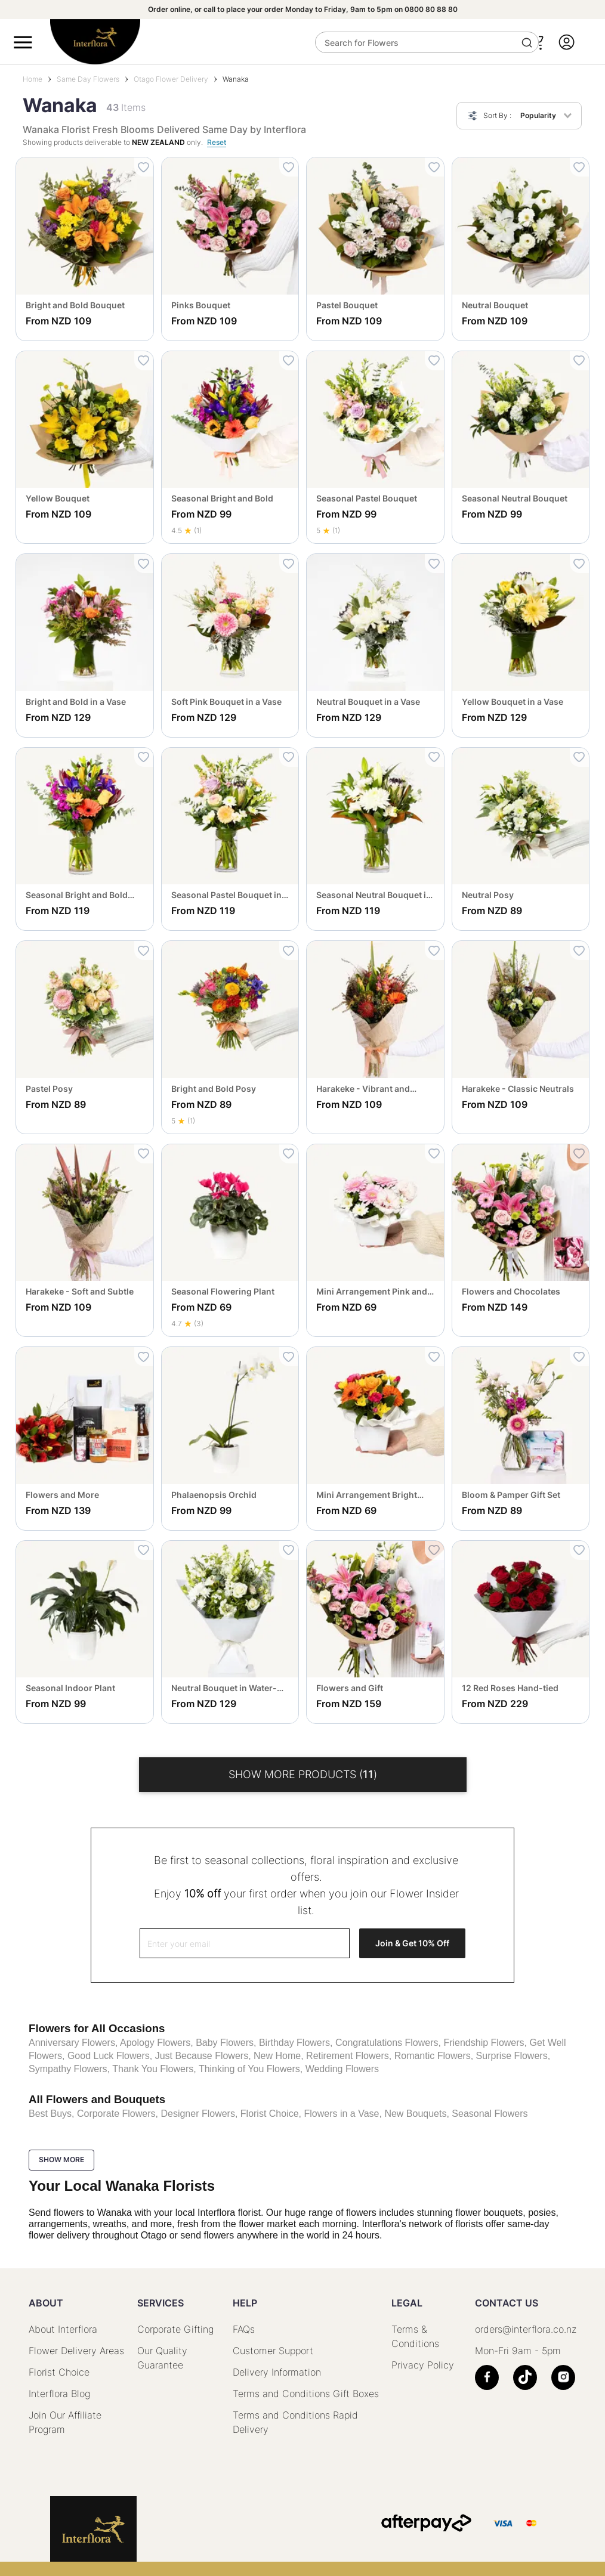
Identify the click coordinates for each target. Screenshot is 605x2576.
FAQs (244, 2329)
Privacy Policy (422, 2365)
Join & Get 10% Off (412, 1943)
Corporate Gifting (175, 2329)
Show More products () (303, 1774)
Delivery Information (277, 2372)
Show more (61, 2159)
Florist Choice (59, 2372)
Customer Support (273, 2351)
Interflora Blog (59, 2393)
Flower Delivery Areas (76, 2351)
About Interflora (63, 2329)
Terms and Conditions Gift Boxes (306, 2393)
